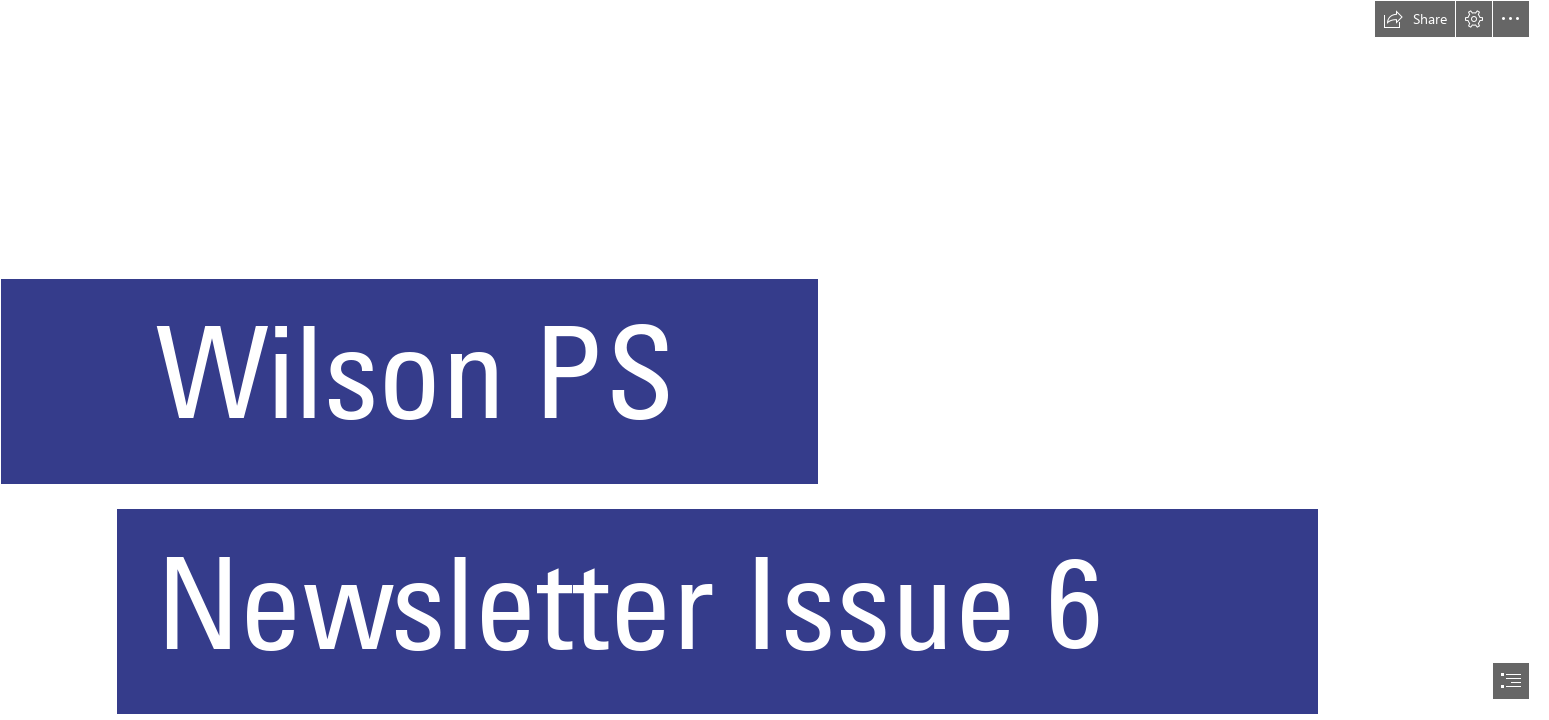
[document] (774, 360)
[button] (1415, 19)
